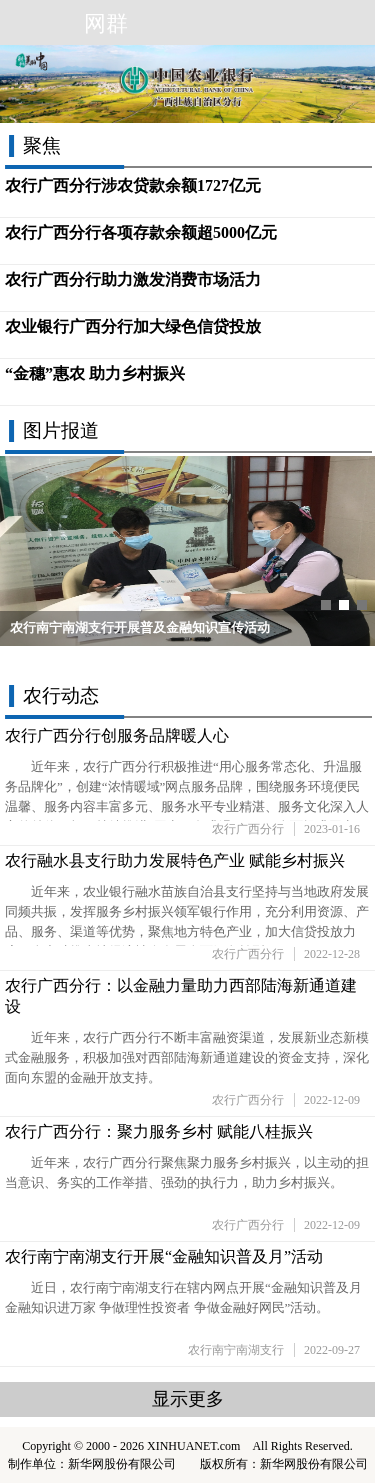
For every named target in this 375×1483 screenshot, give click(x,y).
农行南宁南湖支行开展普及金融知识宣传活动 (140, 628)
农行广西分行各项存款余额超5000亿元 (141, 232)
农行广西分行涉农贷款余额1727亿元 (133, 185)
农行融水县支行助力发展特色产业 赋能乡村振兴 (175, 860)
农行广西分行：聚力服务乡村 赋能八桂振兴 (159, 1131)
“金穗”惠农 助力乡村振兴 (95, 373)
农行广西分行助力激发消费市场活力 (133, 279)
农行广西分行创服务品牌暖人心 (117, 735)
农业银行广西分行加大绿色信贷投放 (133, 326)
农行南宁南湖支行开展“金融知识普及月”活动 (164, 1256)
